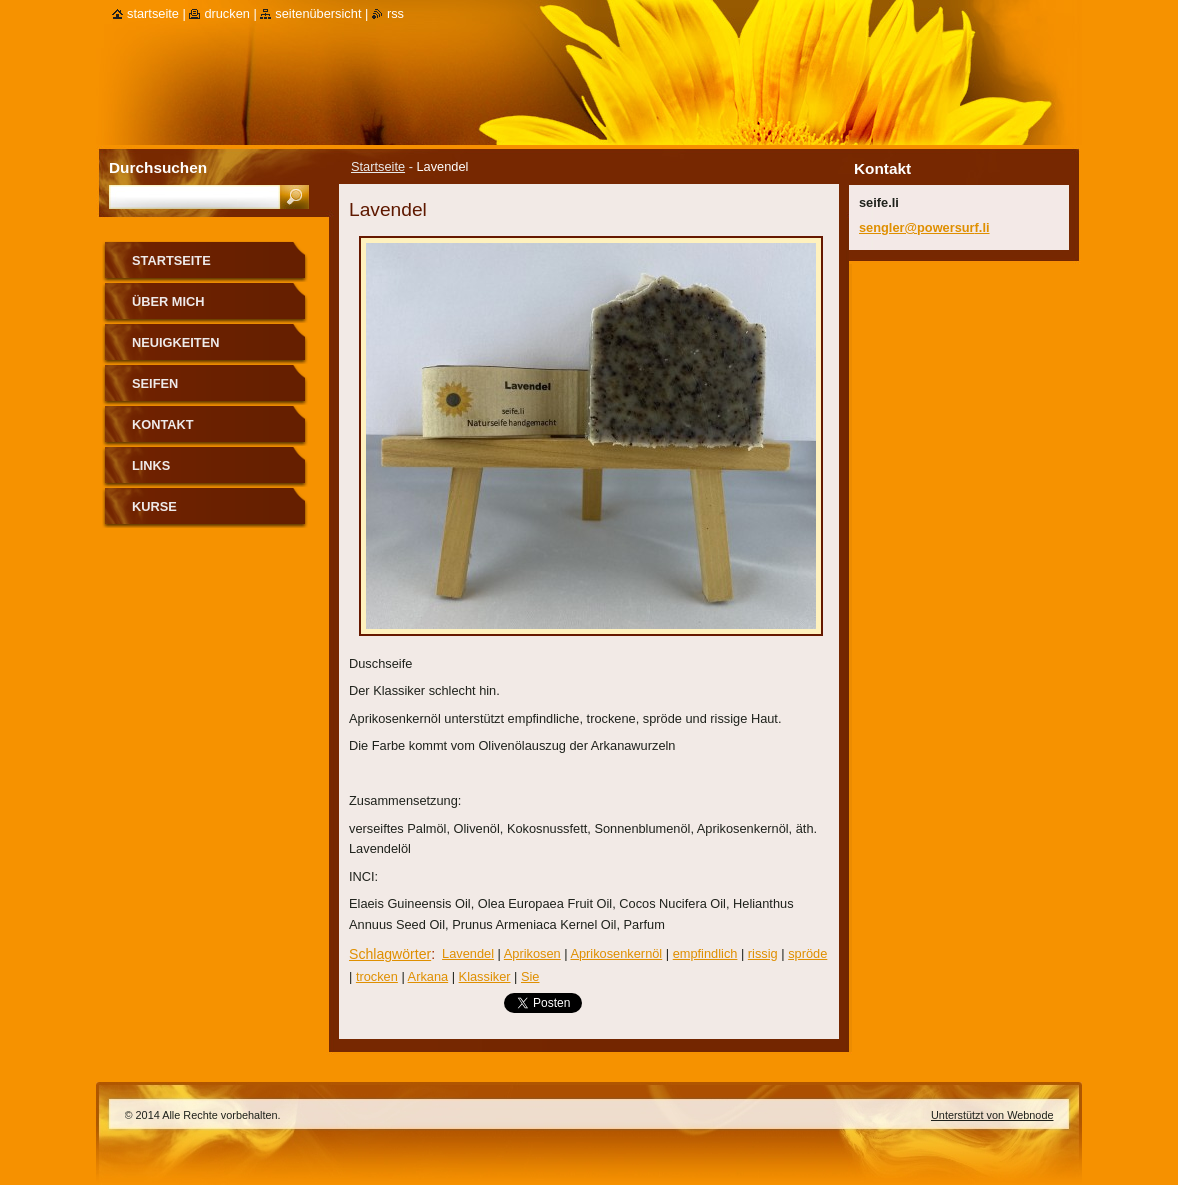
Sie (530, 976)
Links (151, 465)
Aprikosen (532, 953)
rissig (763, 953)
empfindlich (705, 953)
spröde (807, 953)
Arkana (428, 976)
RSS (395, 13)
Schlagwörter (390, 954)
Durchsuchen (158, 167)
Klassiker (485, 976)
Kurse (154, 506)
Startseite (378, 166)
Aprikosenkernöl (616, 953)
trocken (377, 976)
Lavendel (468, 953)
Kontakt (163, 424)
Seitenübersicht (318, 13)
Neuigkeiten (175, 342)
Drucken (227, 13)
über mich (168, 301)
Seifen (155, 383)
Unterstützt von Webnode (992, 1115)
